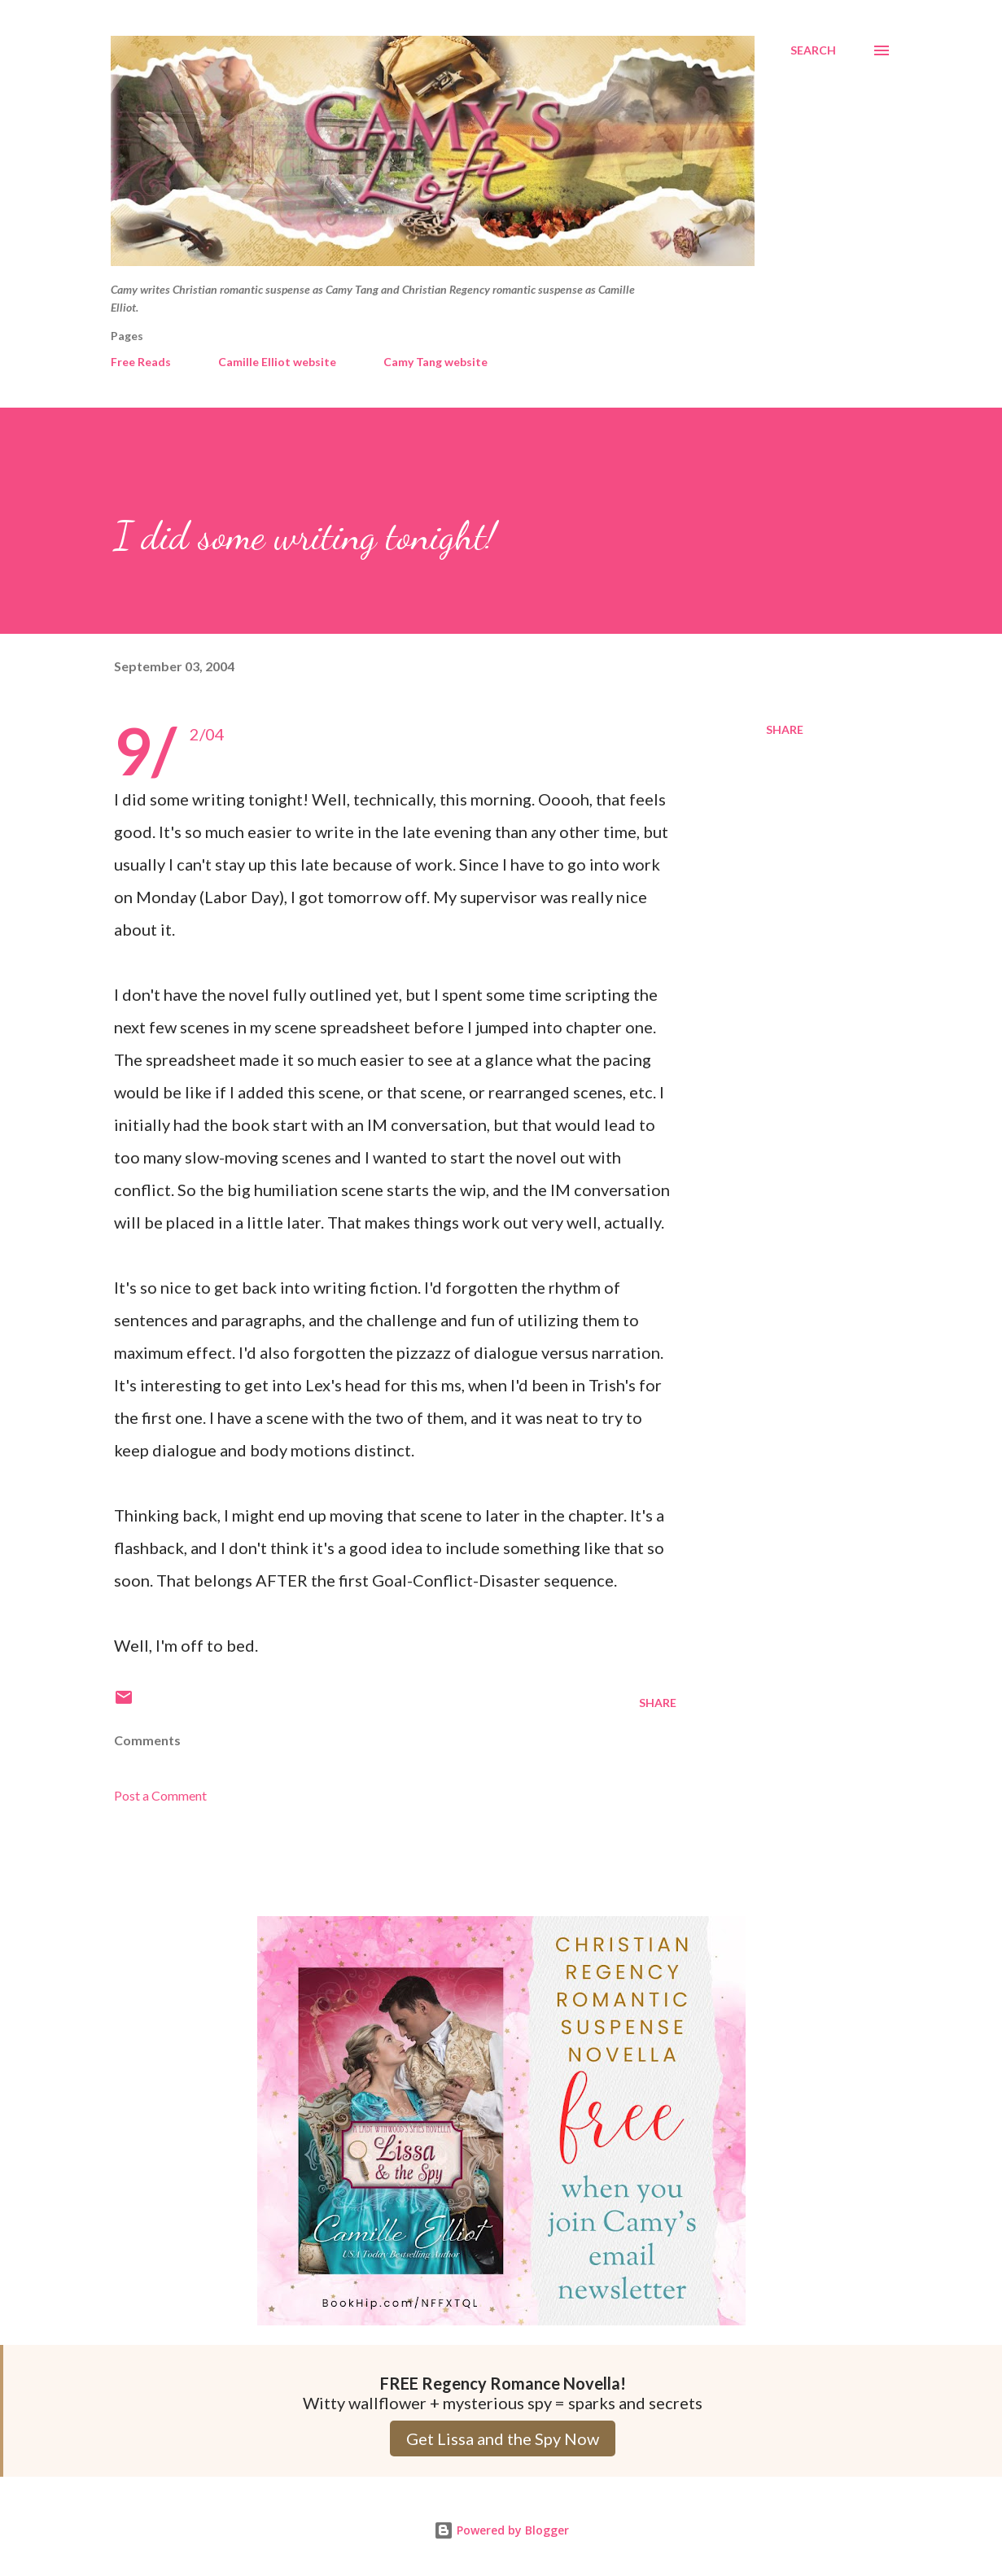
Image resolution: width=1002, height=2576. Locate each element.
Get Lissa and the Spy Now (502, 2438)
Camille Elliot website (277, 362)
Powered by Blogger (501, 2530)
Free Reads (141, 362)
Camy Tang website (435, 362)
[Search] (813, 50)
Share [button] (784, 729)
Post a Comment (160, 1795)
